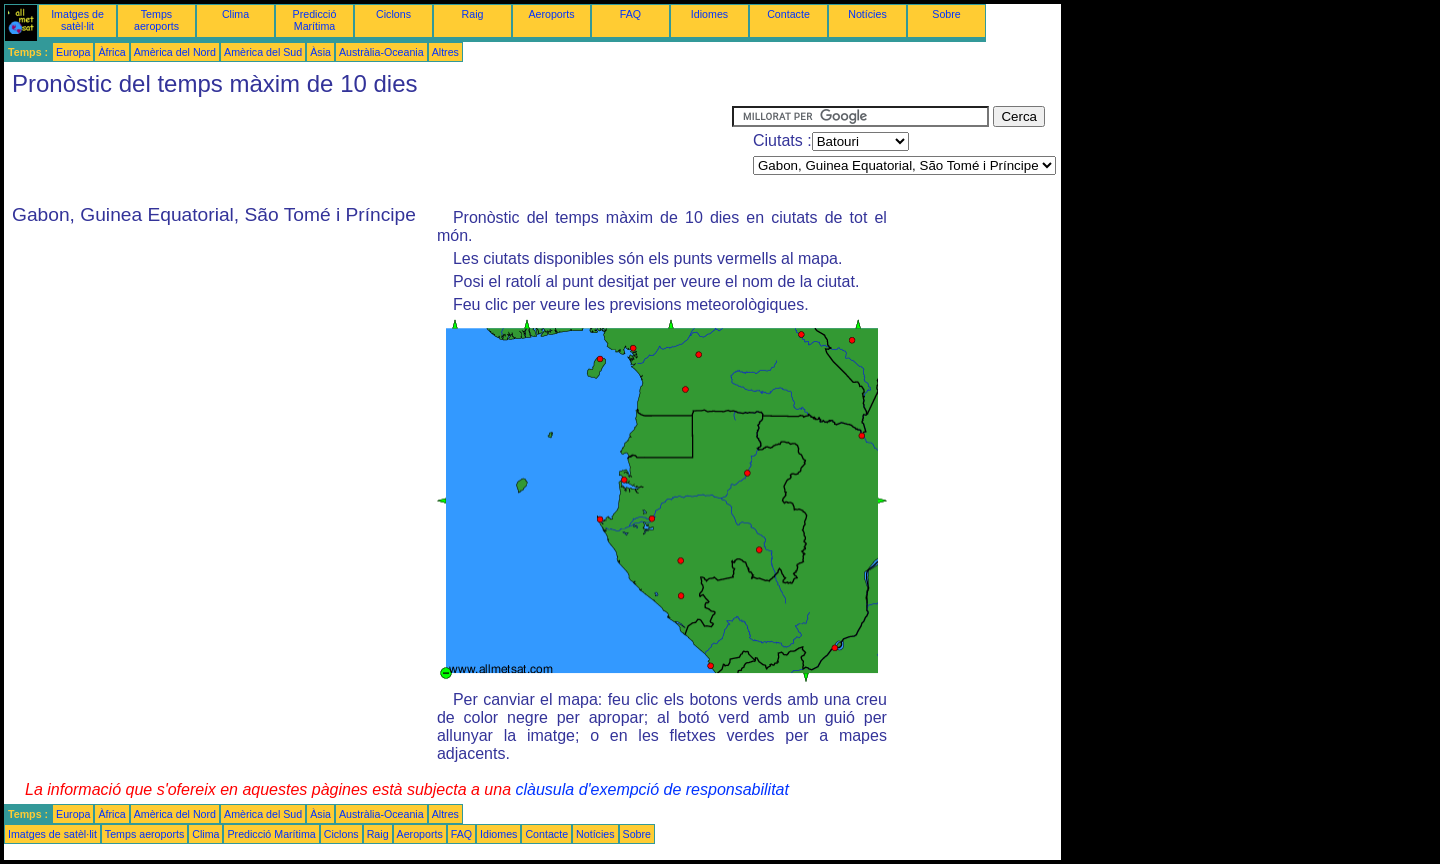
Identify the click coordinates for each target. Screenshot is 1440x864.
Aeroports (551, 14)
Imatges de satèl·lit (77, 20)
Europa (73, 52)
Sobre (946, 14)
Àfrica (111, 52)
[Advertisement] (368, 151)
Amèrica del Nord (175, 52)
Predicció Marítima (315, 20)
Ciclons (393, 14)
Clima (235, 14)
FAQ (630, 14)
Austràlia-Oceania (381, 52)
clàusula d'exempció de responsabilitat (651, 789)
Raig (473, 14)
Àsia (320, 52)
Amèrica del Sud (263, 52)
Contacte (788, 14)
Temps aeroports (156, 20)
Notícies (867, 14)
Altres (445, 52)
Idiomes (709, 14)
